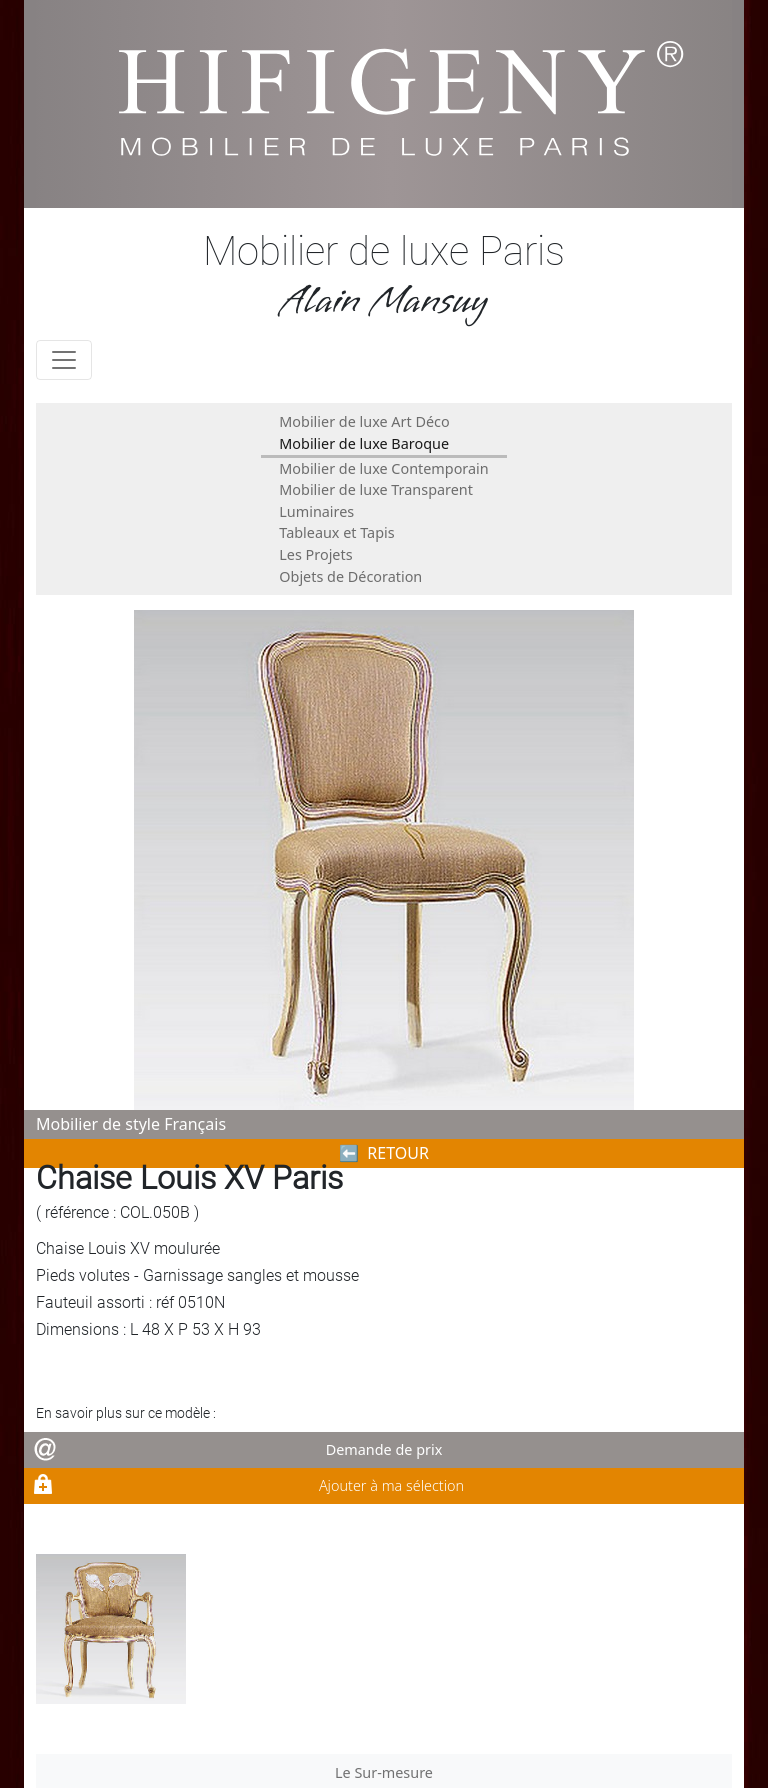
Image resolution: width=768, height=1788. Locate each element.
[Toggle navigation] (64, 360)
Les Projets (315, 554)
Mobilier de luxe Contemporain (383, 468)
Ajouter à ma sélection (391, 1485)
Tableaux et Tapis (336, 532)
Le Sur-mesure (384, 1772)
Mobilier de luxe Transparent (376, 489)
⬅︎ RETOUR (384, 1153)
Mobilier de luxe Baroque (364, 443)
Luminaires (316, 511)
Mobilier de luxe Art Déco (364, 421)
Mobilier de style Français (131, 1124)
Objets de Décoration (350, 576)
